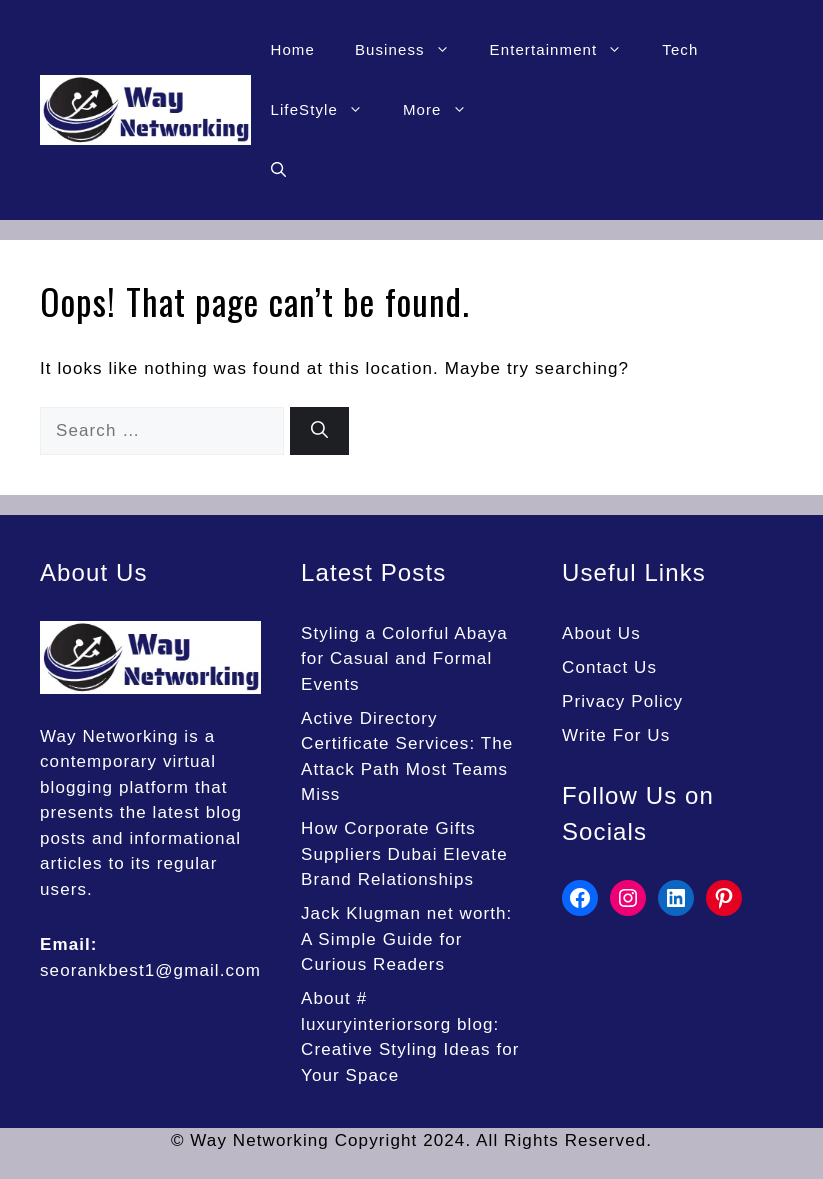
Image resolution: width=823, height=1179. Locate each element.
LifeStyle (327, 110)
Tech (680, 49)
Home (293, 49)
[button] (278, 170)
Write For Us (616, 735)
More (445, 110)
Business (412, 50)
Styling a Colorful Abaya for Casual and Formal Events (404, 659)
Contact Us (609, 667)
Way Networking (109, 736)
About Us (601, 633)
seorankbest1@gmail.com (150, 970)
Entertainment (566, 50)
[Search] (319, 431)
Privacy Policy (622, 701)
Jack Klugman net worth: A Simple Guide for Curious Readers (406, 939)
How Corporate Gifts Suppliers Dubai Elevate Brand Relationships (404, 854)
